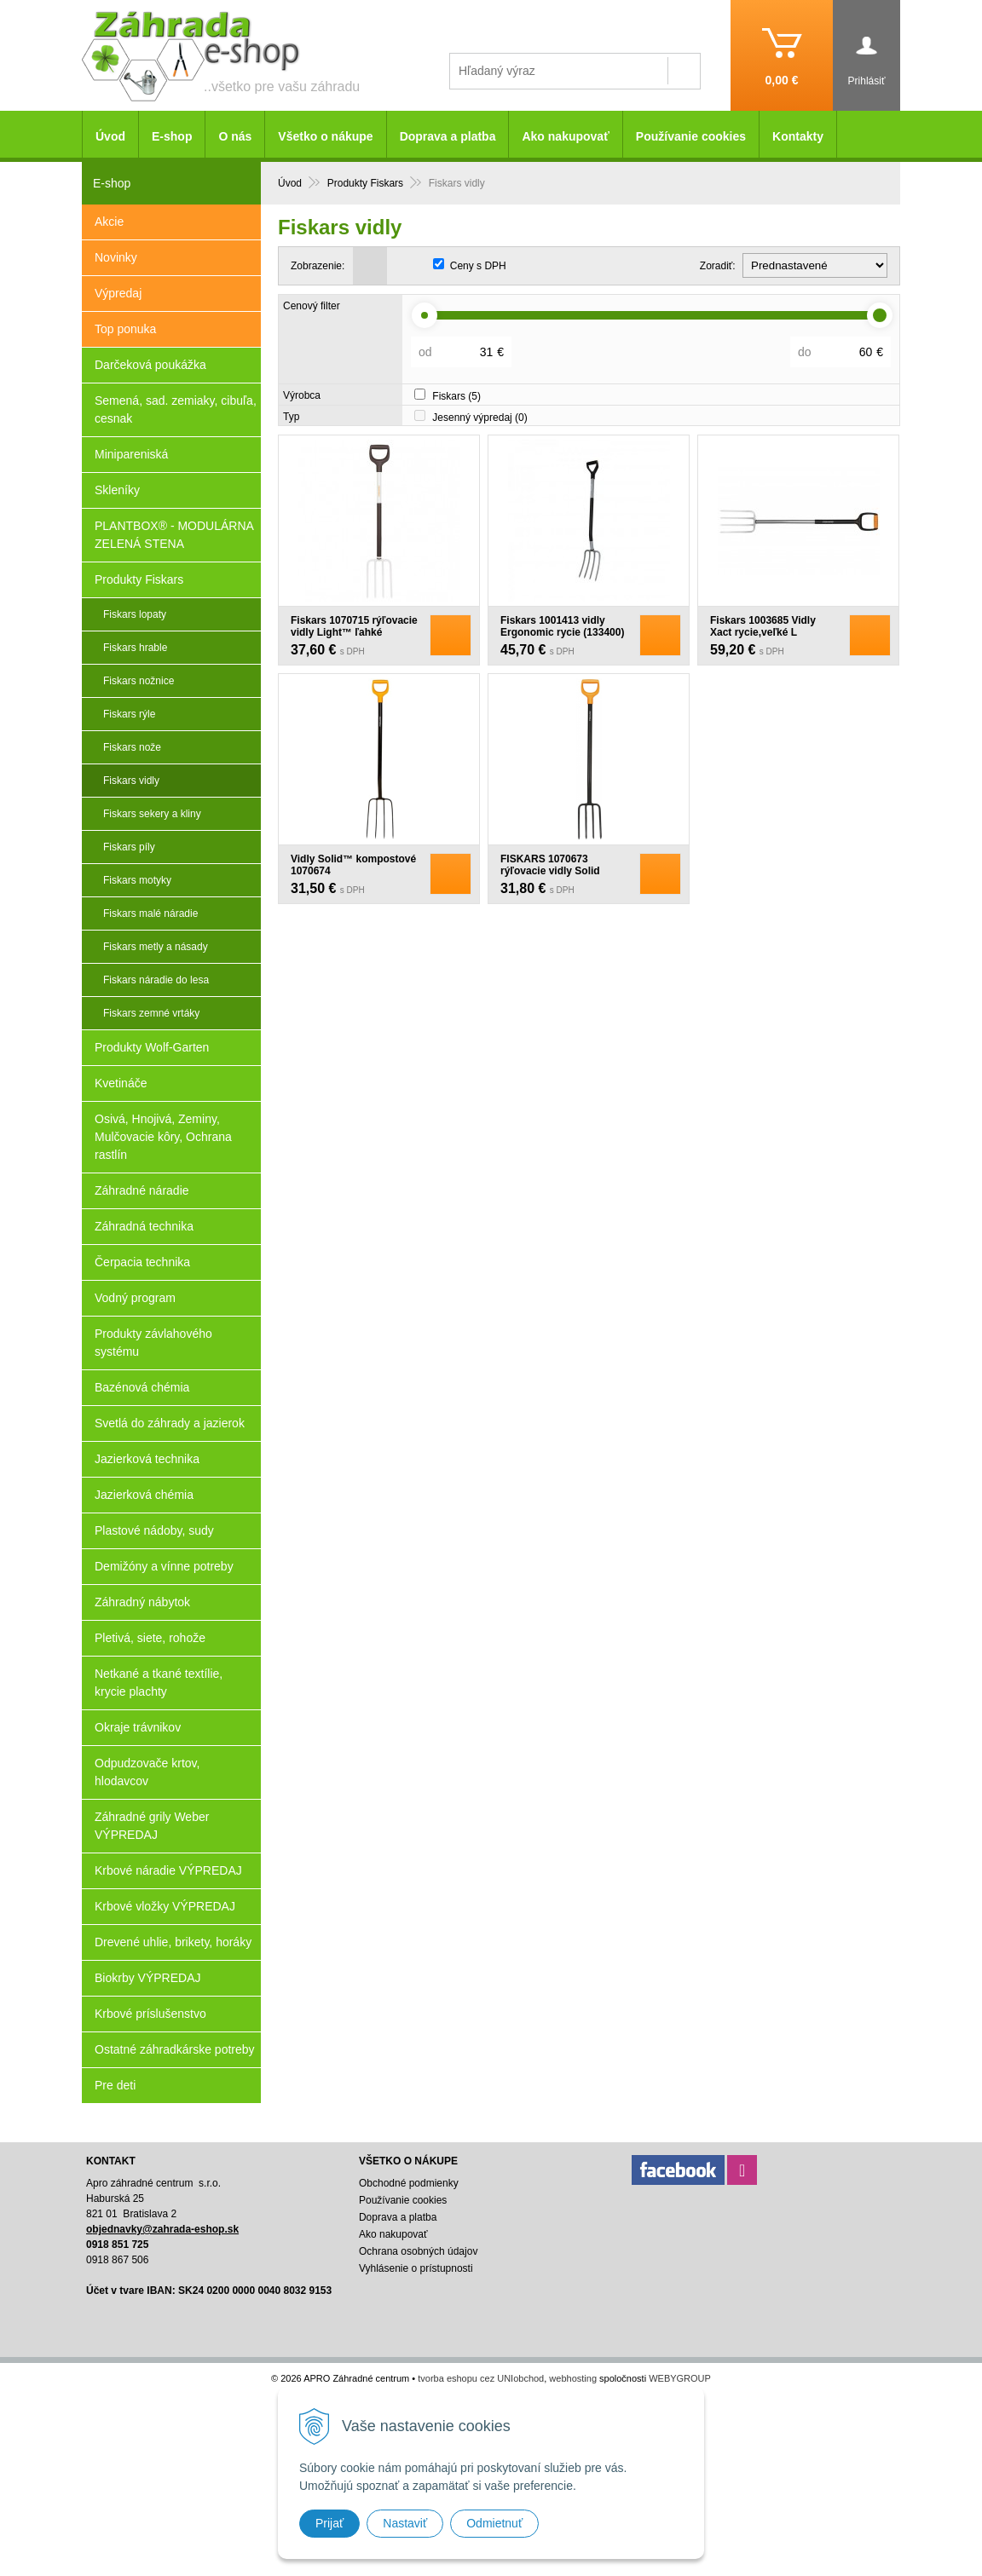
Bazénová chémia (142, 1387)
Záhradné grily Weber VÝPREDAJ (152, 1825)
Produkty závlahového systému (153, 1342)
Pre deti (115, 2085)
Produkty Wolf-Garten (152, 1047)
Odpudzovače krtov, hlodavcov (147, 1772)
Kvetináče (121, 1083)
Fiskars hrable (135, 648)
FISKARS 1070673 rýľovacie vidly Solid (550, 865)
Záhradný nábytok (142, 1602)
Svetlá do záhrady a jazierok (170, 1423)
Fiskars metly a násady (155, 947)
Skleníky (117, 490)
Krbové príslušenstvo (150, 2013)
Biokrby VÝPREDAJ (147, 1978)
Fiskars (456, 396)
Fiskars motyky (137, 880)
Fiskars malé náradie (150, 913)
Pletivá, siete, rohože (150, 1638)
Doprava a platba (448, 136)
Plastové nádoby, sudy (154, 1530)
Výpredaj (118, 293)
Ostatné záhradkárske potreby (175, 2049)
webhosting (573, 2378)
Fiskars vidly (131, 781)
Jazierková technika (147, 1459)
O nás (234, 136)
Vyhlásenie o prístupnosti (416, 2268)
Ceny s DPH (478, 266)
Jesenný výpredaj (479, 418)
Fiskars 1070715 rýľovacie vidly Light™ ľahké (354, 626)
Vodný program (135, 1298)
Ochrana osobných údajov (418, 2251)
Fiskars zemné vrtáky (151, 1013)
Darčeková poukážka (150, 365)
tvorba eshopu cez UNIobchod (481, 2378)
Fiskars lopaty (134, 614)
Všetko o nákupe (325, 136)
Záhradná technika (144, 1226)
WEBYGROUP (680, 2378)
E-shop (172, 136)
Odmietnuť (494, 2523)
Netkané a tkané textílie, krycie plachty (158, 1682)
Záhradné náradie (142, 1190)
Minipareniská (131, 454)
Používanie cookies (691, 136)
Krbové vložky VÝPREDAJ (165, 1906)
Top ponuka (125, 329)
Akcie (109, 221)
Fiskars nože (132, 747)
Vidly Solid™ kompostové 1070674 (353, 865)
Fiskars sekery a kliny (152, 814)
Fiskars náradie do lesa (156, 980)
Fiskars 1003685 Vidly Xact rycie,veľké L (763, 626)
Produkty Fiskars (139, 579)
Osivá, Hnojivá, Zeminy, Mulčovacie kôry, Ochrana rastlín (163, 1136)
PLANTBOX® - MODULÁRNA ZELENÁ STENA (174, 534)
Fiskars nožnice (138, 681)
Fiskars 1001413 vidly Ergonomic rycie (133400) (562, 626)
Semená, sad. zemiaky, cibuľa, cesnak (176, 409)
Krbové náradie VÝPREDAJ (168, 1870)
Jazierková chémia (144, 1494)
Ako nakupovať (565, 136)
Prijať (329, 2523)
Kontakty (797, 136)
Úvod (110, 136)
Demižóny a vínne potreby (164, 1566)
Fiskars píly (129, 847)
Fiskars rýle (129, 714)
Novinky (116, 257)
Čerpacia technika (142, 1262)
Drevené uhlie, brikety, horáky (173, 1942)
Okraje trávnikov (138, 1727)
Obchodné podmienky (409, 2183)
